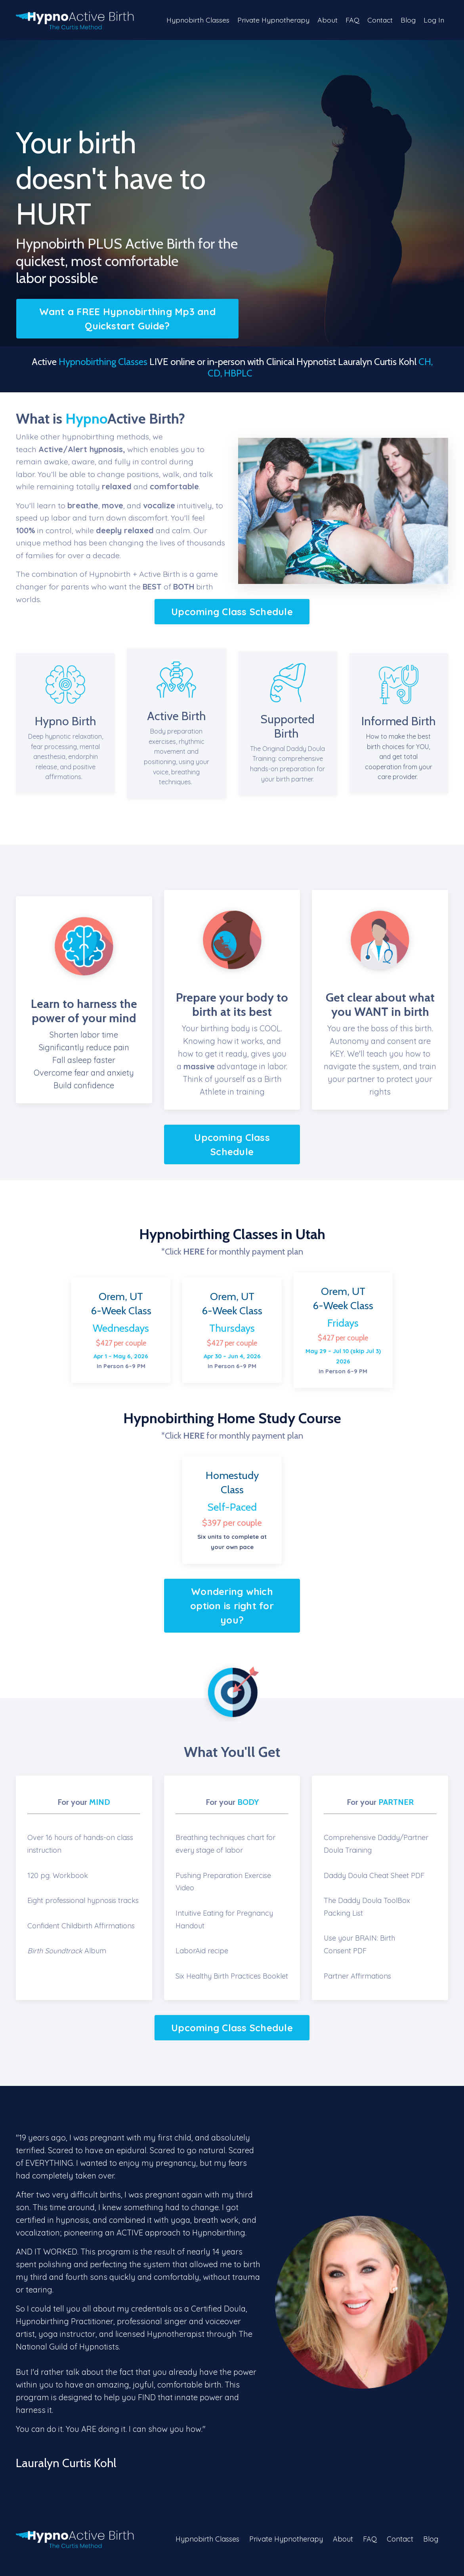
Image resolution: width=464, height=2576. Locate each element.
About (326, 19)
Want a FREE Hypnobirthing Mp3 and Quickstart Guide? (127, 319)
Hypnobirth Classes (194, 19)
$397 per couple (232, 1524)
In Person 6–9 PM (343, 1362)
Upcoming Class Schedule (232, 612)
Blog (407, 19)
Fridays (343, 1324)
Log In (433, 19)
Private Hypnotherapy (271, 19)
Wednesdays (121, 1329)
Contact (379, 19)
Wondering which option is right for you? (232, 1608)
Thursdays (232, 1329)
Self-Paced (232, 1509)
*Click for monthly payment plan (232, 1253)
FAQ (351, 19)
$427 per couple (121, 1345)
